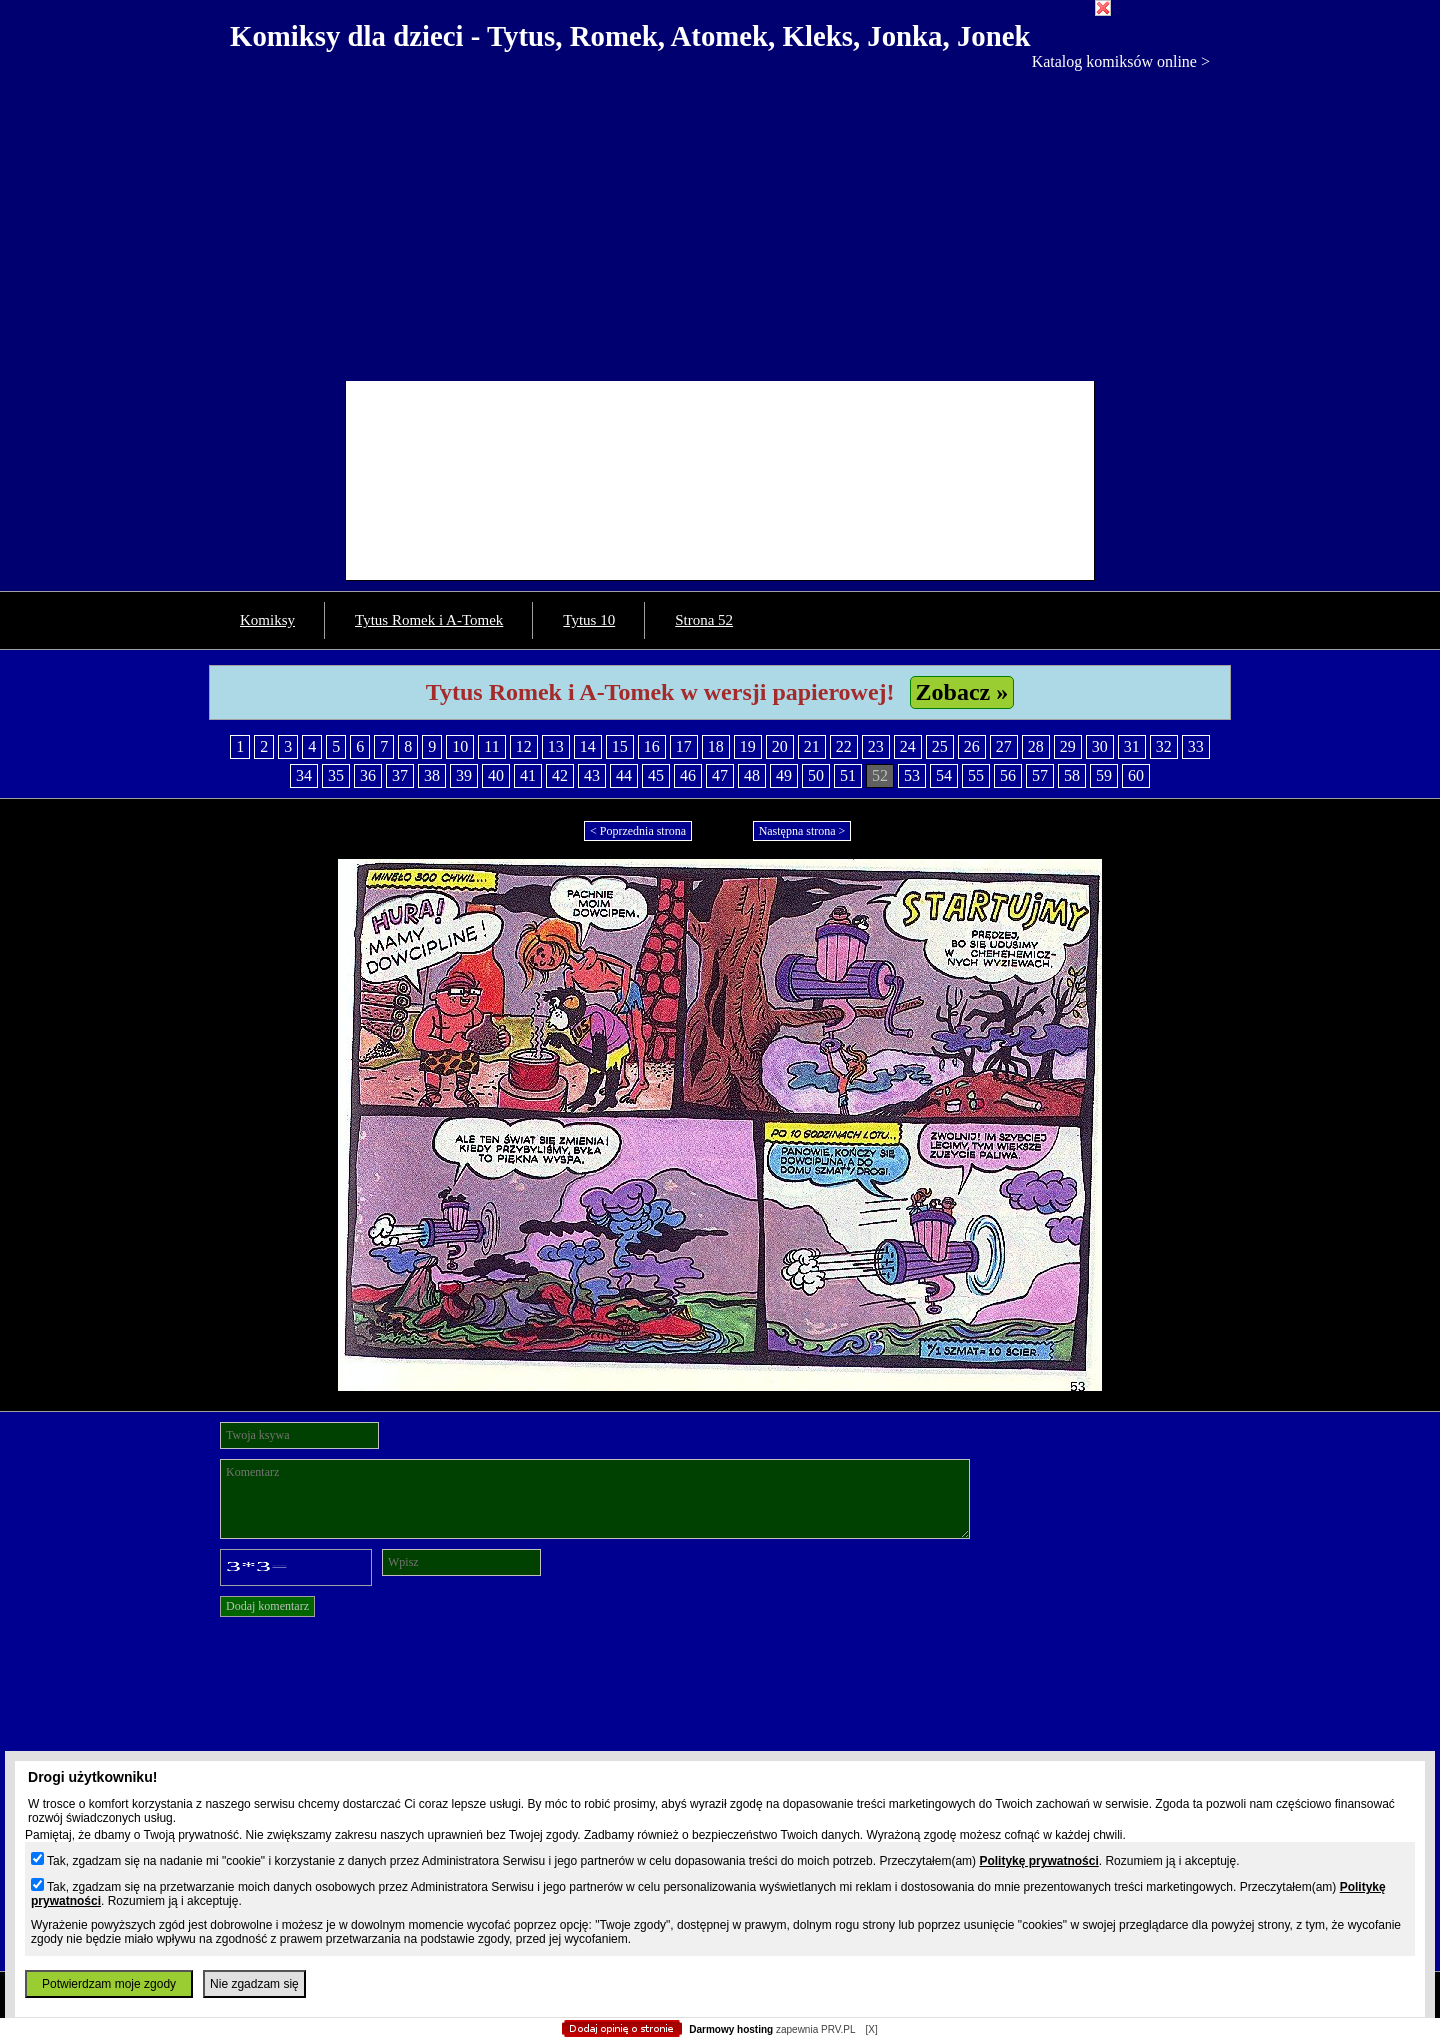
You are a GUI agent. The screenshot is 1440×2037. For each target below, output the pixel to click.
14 (588, 746)
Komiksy (267, 620)
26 (972, 746)
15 (620, 746)
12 (524, 746)
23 (876, 746)
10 (460, 746)
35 (336, 775)
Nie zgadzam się (254, 1984)
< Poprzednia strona (638, 831)
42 (560, 775)
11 (491, 746)
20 (780, 746)
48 (752, 775)
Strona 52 (704, 620)
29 (1068, 746)
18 (716, 746)
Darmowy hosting (731, 2029)
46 (688, 775)
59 (1104, 775)
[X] (871, 2029)
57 (1040, 775)
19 (748, 746)
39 (464, 775)
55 (976, 775)
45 (656, 775)
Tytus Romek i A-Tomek (429, 620)
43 (592, 775)
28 (1036, 746)
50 (816, 775)
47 (720, 775)
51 (848, 775)
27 (1004, 746)
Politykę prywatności (1038, 1861)
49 (784, 775)
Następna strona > (802, 831)
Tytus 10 (589, 620)
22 (844, 746)
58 (1072, 775)
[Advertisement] (720, 221)
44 (624, 775)
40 (496, 775)
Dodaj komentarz (267, 1606)
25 (940, 746)
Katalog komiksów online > (1121, 61)
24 (908, 746)
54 (944, 775)
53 (912, 775)
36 (368, 775)
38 (432, 775)
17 (684, 746)
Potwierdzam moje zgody (109, 1984)
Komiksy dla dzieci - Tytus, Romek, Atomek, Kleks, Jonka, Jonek (630, 36)
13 (556, 746)
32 (1164, 746)
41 (528, 775)
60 (1136, 775)
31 (1132, 746)
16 (652, 746)
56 (1008, 775)
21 (812, 746)
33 (1196, 746)
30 (1100, 746)
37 (400, 775)
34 (304, 775)
